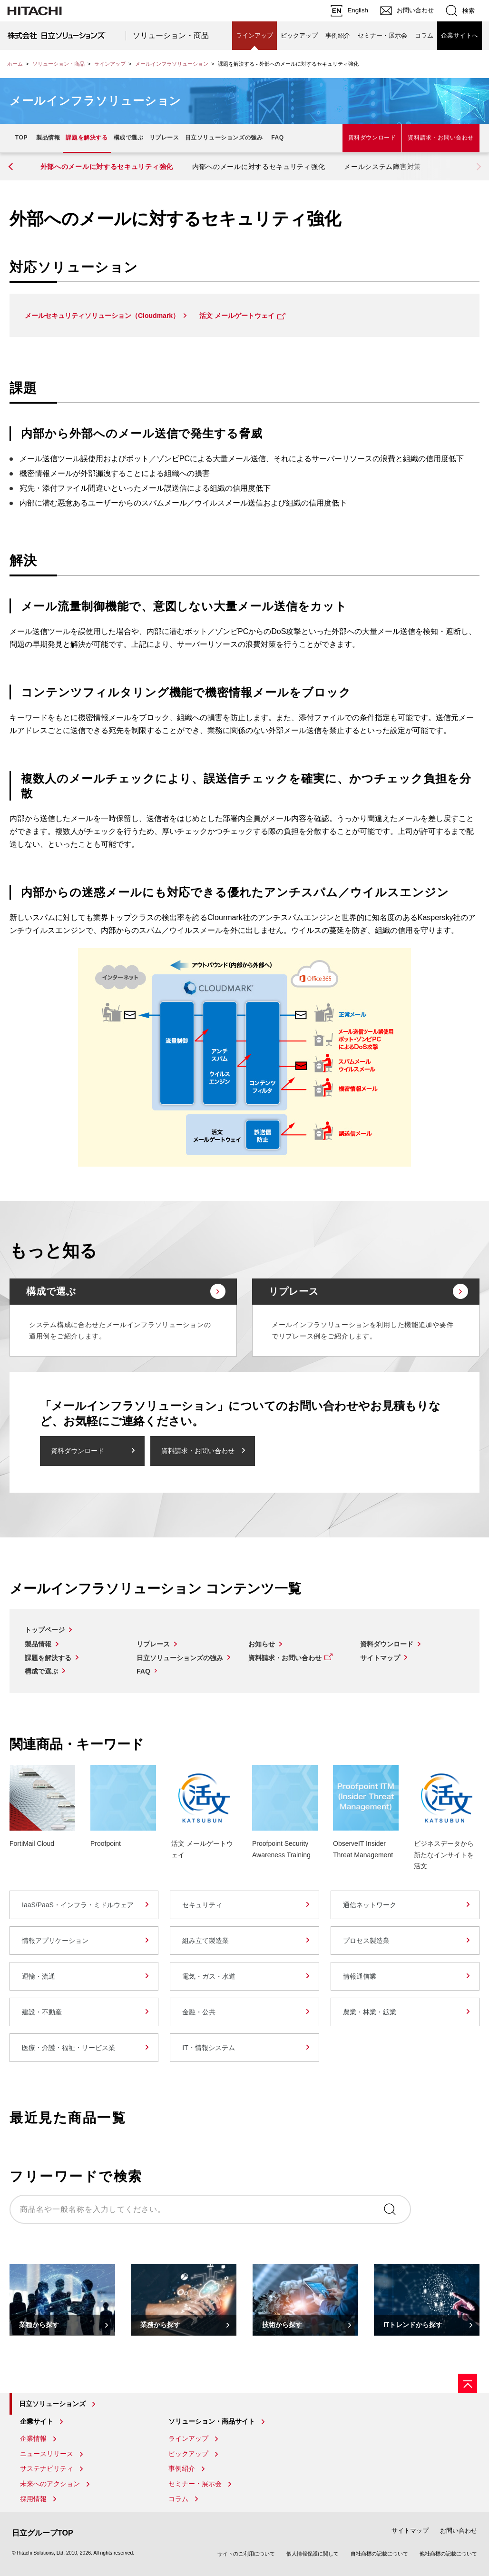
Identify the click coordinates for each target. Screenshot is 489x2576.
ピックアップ (299, 35)
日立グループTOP (42, 2533)
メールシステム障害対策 (382, 166)
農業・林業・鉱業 (369, 2012)
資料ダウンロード (372, 137)
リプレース (164, 137)
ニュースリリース (46, 2453)
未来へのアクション (50, 2483)
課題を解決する (87, 137)
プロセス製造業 (366, 1940)
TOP (21, 137)
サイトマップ (380, 1658)
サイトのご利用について (246, 2553)
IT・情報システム (208, 2047)
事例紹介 (337, 35)
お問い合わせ (458, 2530)
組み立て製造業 (205, 1940)
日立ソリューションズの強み (224, 137)
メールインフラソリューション (171, 64)
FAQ (277, 137)
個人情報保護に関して (312, 2553)
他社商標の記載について (448, 2553)
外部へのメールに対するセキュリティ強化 (106, 166)
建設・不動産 (42, 2012)
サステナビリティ (46, 2468)
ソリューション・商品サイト (211, 2421)
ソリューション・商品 (171, 35)
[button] (12, 166)
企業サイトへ (459, 35)
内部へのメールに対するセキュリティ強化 (258, 166)
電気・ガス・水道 (208, 1976)
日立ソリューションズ (52, 2404)
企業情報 (33, 2438)
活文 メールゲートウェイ (236, 315)
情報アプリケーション (55, 1940)
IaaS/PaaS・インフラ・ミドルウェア (78, 1905)
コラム (424, 35)
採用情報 (33, 2499)
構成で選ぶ (129, 137)
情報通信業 (359, 1976)
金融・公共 (198, 2012)
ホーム (15, 64)
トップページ (45, 1630)
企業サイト (36, 2421)
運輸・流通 (38, 1976)
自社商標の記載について (379, 2553)
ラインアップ (254, 35)
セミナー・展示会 (382, 35)
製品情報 (48, 137)
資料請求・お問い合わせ (441, 137)
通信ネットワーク (369, 1905)
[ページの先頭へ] (467, 2383)
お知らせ (261, 1644)
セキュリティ (202, 1905)
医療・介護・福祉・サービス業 (68, 2047)
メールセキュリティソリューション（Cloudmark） (102, 315)
